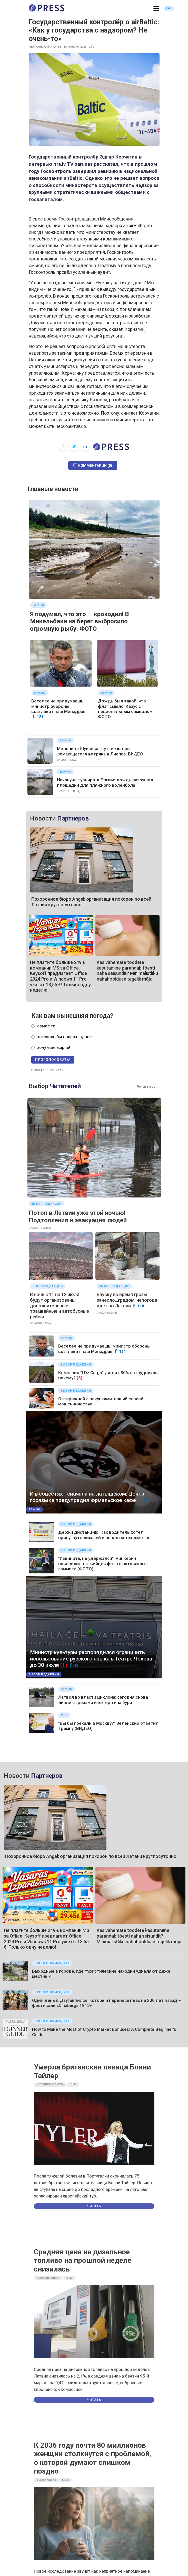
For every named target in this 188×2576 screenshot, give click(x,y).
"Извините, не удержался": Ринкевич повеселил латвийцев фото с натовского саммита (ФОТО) (102, 1563)
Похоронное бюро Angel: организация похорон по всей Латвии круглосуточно (90, 1856)
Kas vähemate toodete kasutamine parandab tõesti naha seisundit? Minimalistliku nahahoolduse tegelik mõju (127, 971)
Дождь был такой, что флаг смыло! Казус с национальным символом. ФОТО (126, 708)
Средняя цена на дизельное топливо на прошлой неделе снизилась (82, 2260)
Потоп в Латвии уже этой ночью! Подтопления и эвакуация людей (78, 1216)
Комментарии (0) (92, 466)
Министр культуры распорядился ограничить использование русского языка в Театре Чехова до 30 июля (91, 1658)
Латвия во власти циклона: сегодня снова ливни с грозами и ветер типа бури (103, 1700)
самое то (46, 1026)
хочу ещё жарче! (53, 1047)
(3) (79, 1377)
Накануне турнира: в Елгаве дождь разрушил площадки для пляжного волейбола (105, 782)
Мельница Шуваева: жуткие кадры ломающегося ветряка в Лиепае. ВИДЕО (100, 751)
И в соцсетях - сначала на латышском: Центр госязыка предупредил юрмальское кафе (87, 1497)
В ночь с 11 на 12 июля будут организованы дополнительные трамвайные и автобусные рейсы (59, 1305)
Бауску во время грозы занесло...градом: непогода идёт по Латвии (127, 1300)
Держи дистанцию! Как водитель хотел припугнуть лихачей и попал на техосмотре (104, 1535)
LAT (169, 8)
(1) (63, 1665)
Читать (94, 2206)
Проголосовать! (53, 1060)
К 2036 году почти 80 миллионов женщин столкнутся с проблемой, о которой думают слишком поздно (92, 2458)
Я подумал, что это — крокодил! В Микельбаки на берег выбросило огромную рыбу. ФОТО (79, 622)
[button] (156, 8)
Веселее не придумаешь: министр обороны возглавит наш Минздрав (58, 706)
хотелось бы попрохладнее (64, 1036)
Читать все (146, 1086)
